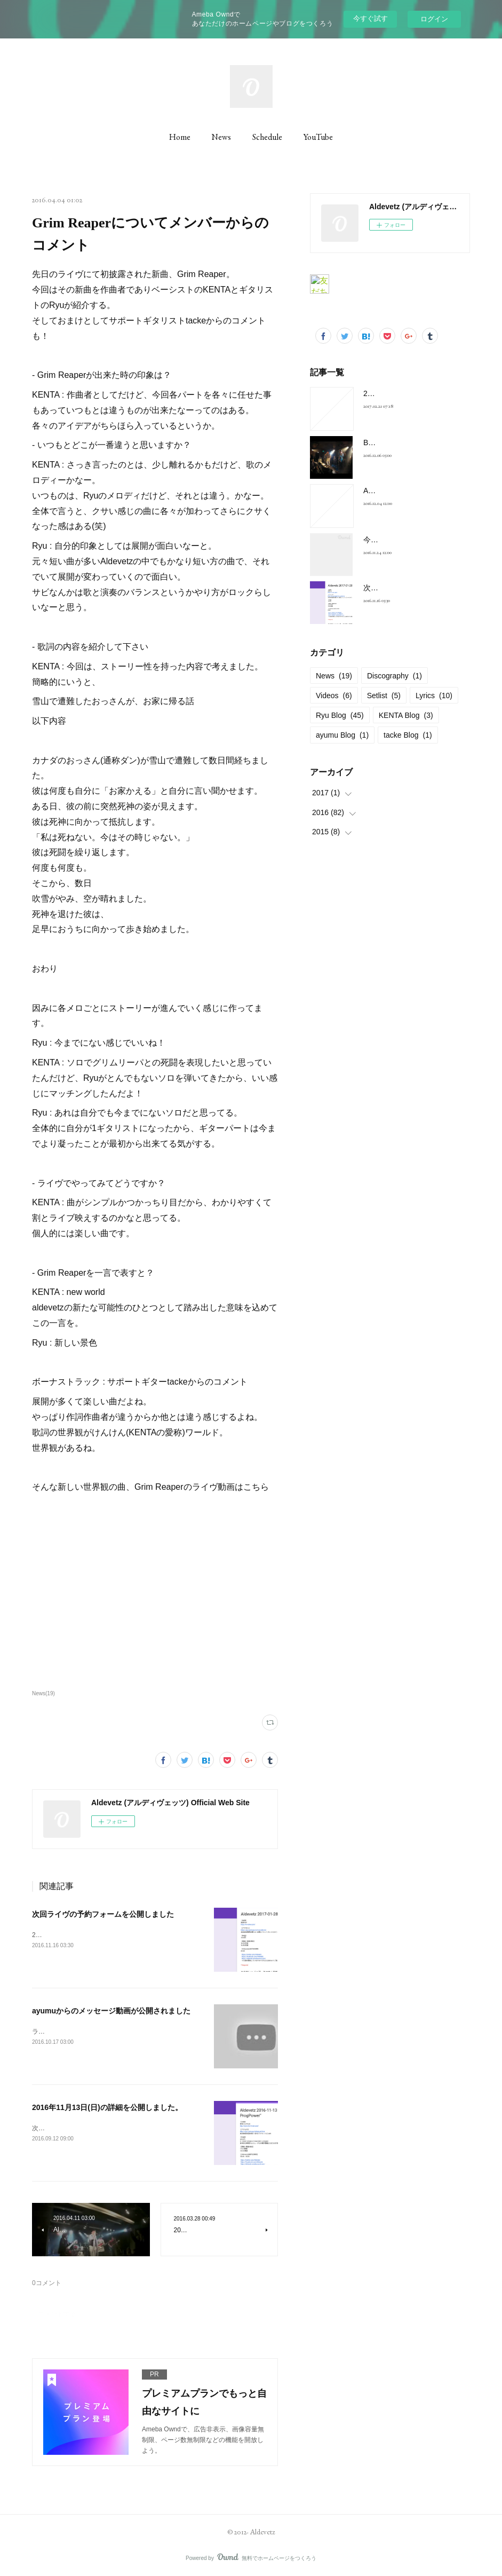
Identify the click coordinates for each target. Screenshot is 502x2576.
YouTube (318, 137)
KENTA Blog (406, 715)
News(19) (43, 1693)
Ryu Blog (340, 715)
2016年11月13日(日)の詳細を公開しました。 (107, 2107)
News (221, 137)
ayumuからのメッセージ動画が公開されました (111, 2010)
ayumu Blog (342, 735)
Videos (334, 695)
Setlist (384, 695)
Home (179, 137)
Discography (394, 675)
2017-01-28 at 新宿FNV (402, 393)
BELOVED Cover (391, 442)
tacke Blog (408, 735)
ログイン (434, 19)
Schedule (267, 137)
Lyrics (434, 695)
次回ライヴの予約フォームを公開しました (103, 1914)
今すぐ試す (370, 18)
